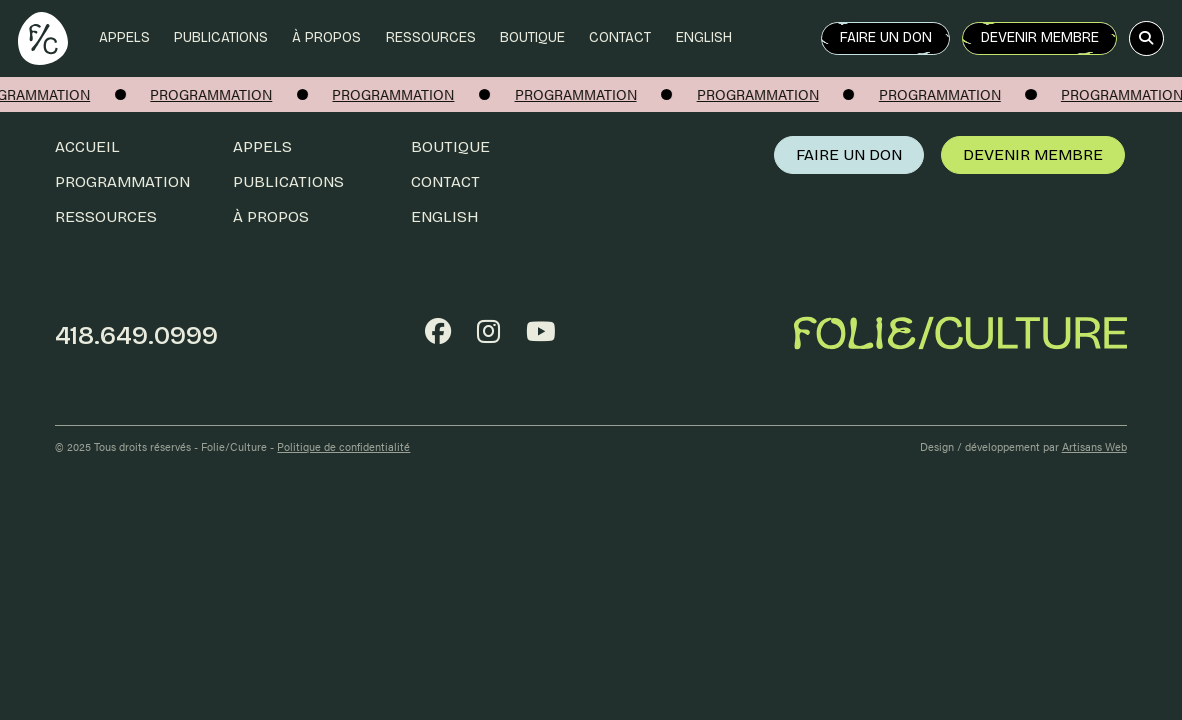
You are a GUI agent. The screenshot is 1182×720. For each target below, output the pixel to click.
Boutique (532, 37)
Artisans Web (1094, 446)
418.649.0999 (136, 335)
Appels (124, 37)
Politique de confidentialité (343, 446)
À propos (326, 37)
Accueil (87, 146)
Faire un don (886, 37)
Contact (620, 37)
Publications (221, 37)
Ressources (431, 37)
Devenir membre (1040, 37)
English (704, 37)
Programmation (122, 181)
